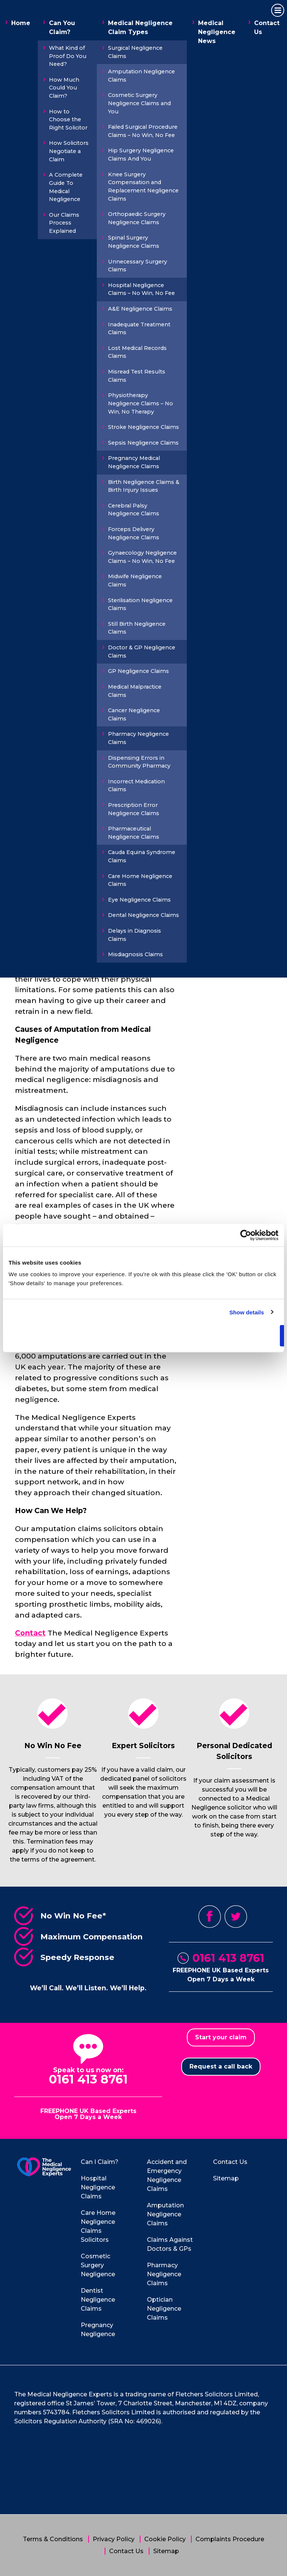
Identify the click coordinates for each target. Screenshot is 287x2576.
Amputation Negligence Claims (141, 75)
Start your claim (221, 2037)
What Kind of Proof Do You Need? (67, 56)
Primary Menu (276, 10)
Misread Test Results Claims (136, 375)
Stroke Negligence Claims (143, 427)
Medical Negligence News (216, 32)
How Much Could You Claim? (64, 87)
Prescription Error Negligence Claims (133, 809)
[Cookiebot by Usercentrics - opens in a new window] (245, 1235)
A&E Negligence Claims (140, 308)
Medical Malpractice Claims (134, 690)
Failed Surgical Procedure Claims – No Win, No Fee (143, 131)
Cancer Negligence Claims (134, 714)
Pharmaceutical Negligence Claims (133, 832)
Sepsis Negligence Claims (143, 442)
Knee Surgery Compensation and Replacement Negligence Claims (143, 186)
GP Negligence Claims (138, 671)
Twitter (236, 1916)
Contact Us (267, 27)
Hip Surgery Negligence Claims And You (141, 154)
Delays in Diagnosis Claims (134, 934)
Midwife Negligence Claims (135, 580)
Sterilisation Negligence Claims (140, 604)
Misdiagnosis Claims (135, 954)
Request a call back (220, 2066)
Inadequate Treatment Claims (139, 328)
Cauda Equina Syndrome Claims (141, 856)
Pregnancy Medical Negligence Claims (134, 462)
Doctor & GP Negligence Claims (141, 651)
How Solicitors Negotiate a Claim (69, 151)
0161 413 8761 (228, 1957)
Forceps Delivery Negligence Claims (133, 533)
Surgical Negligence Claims (135, 52)
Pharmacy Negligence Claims (138, 738)
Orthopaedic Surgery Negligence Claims (137, 218)
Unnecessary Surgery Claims (137, 265)
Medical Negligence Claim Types (140, 27)
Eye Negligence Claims (139, 899)
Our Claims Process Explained (64, 222)
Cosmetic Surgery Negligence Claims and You (139, 103)
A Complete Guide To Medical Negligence (66, 186)
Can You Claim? (62, 27)
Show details (246, 1312)
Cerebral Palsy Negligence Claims (133, 509)
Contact (30, 1632)
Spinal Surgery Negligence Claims (133, 241)
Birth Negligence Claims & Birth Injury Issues (143, 486)
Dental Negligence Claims (143, 915)
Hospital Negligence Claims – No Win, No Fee (141, 289)
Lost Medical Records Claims (137, 352)
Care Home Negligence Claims (140, 880)
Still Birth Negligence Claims (137, 628)
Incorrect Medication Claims (136, 785)
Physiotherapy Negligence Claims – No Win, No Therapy (140, 403)
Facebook (209, 1916)
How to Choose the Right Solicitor (68, 119)
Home (20, 23)
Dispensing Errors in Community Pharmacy (139, 761)
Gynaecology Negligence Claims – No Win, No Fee (142, 556)
